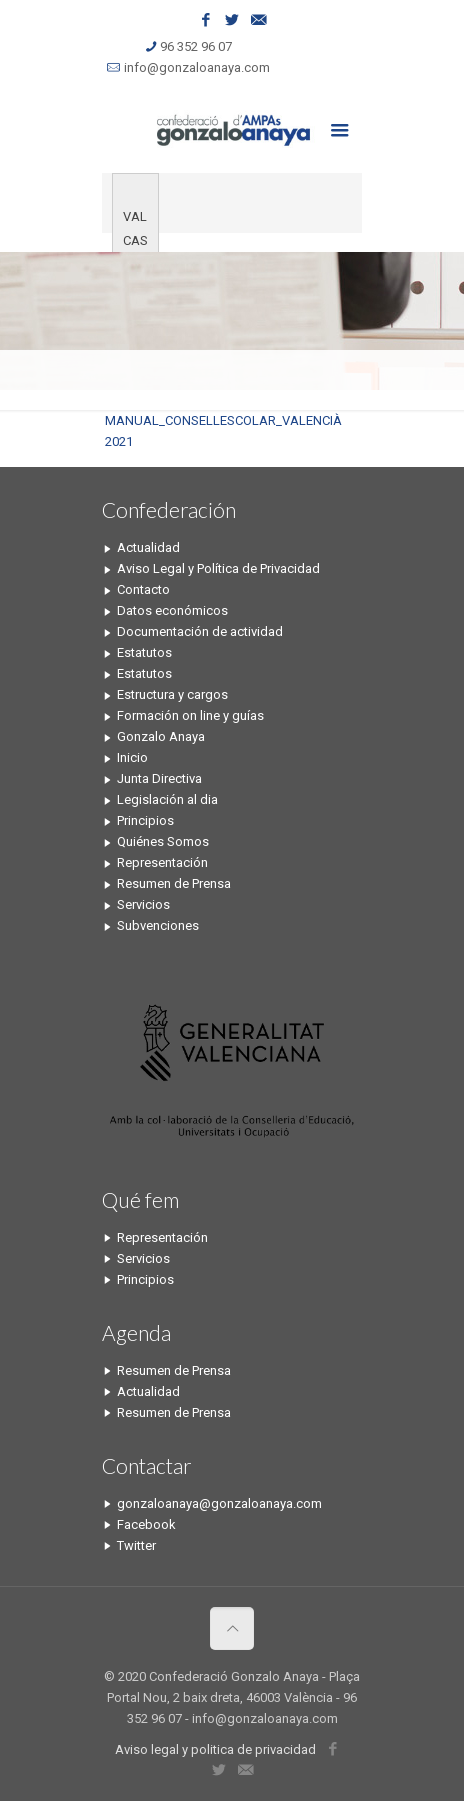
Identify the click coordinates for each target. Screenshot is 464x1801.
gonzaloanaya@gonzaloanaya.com (219, 1503)
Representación (162, 862)
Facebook (146, 1524)
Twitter (136, 1545)
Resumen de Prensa (174, 883)
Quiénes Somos (163, 841)
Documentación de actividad (200, 631)
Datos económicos (172, 610)
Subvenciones (158, 925)
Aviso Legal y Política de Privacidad (218, 568)
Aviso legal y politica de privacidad (215, 1749)
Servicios (143, 904)
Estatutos (144, 652)
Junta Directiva (159, 778)
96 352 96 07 (196, 46)
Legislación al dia (167, 799)
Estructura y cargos (172, 694)
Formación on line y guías (190, 715)
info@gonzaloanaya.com (197, 67)
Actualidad (148, 547)
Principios (145, 820)
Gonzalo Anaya (161, 736)
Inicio (132, 757)
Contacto (143, 589)
